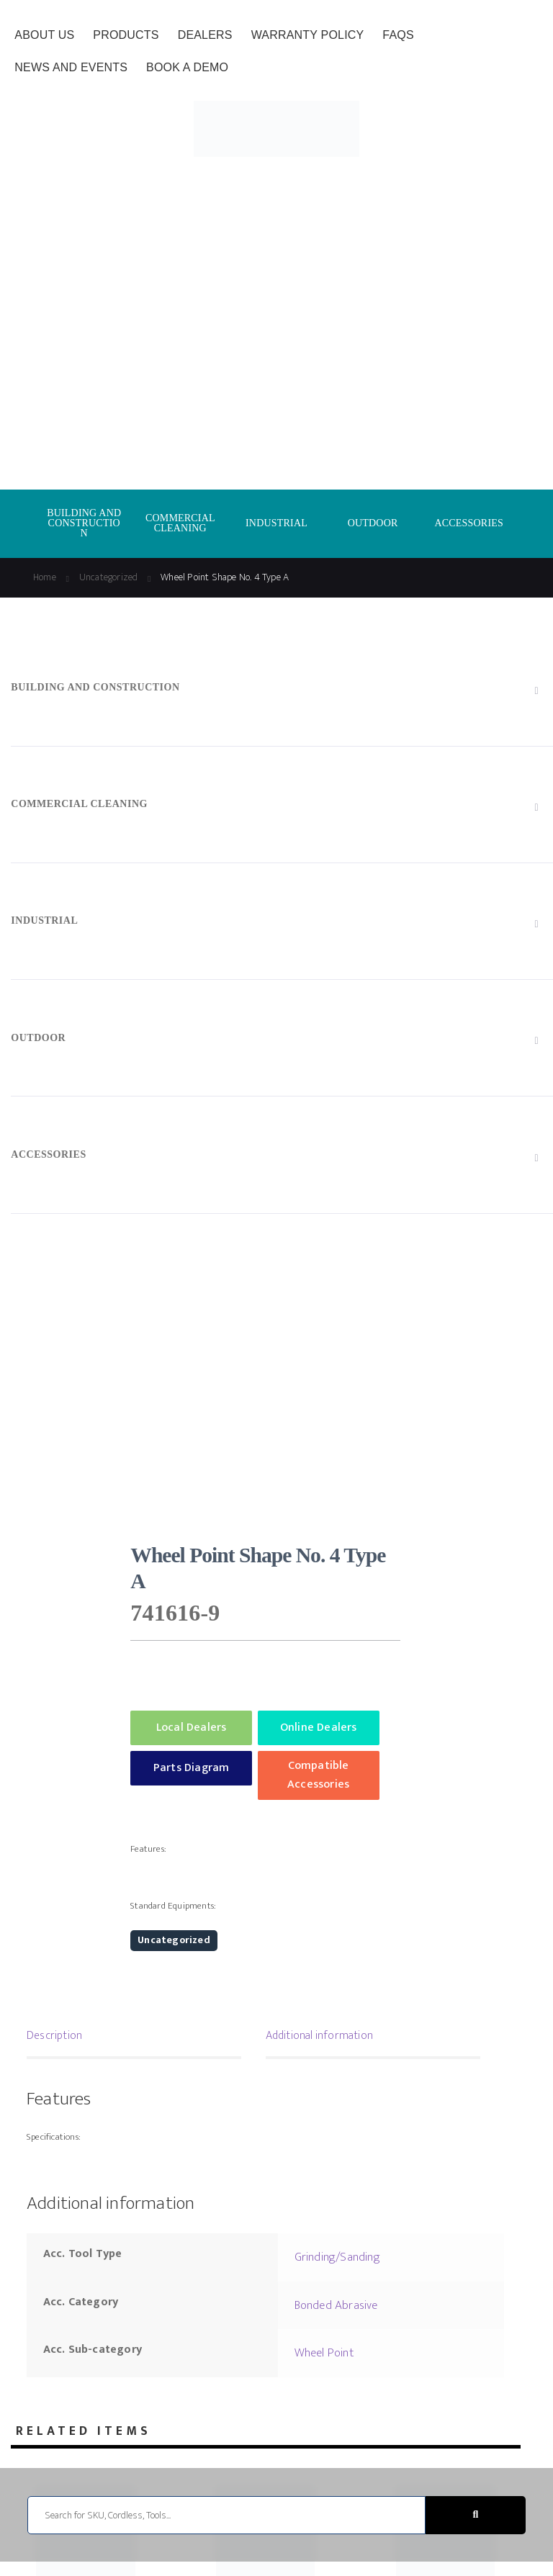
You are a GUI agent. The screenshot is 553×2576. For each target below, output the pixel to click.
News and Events (70, 67)
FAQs (397, 35)
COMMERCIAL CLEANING (180, 523)
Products (125, 35)
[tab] (134, 2037)
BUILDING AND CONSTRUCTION (84, 523)
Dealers (205, 35)
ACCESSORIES (468, 523)
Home (44, 577)
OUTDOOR (373, 523)
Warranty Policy (307, 35)
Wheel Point (324, 2353)
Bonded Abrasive (336, 2305)
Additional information (319, 2035)
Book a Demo (187, 67)
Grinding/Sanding (337, 2257)
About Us (44, 35)
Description (54, 2035)
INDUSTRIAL (276, 523)
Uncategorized (108, 577)
